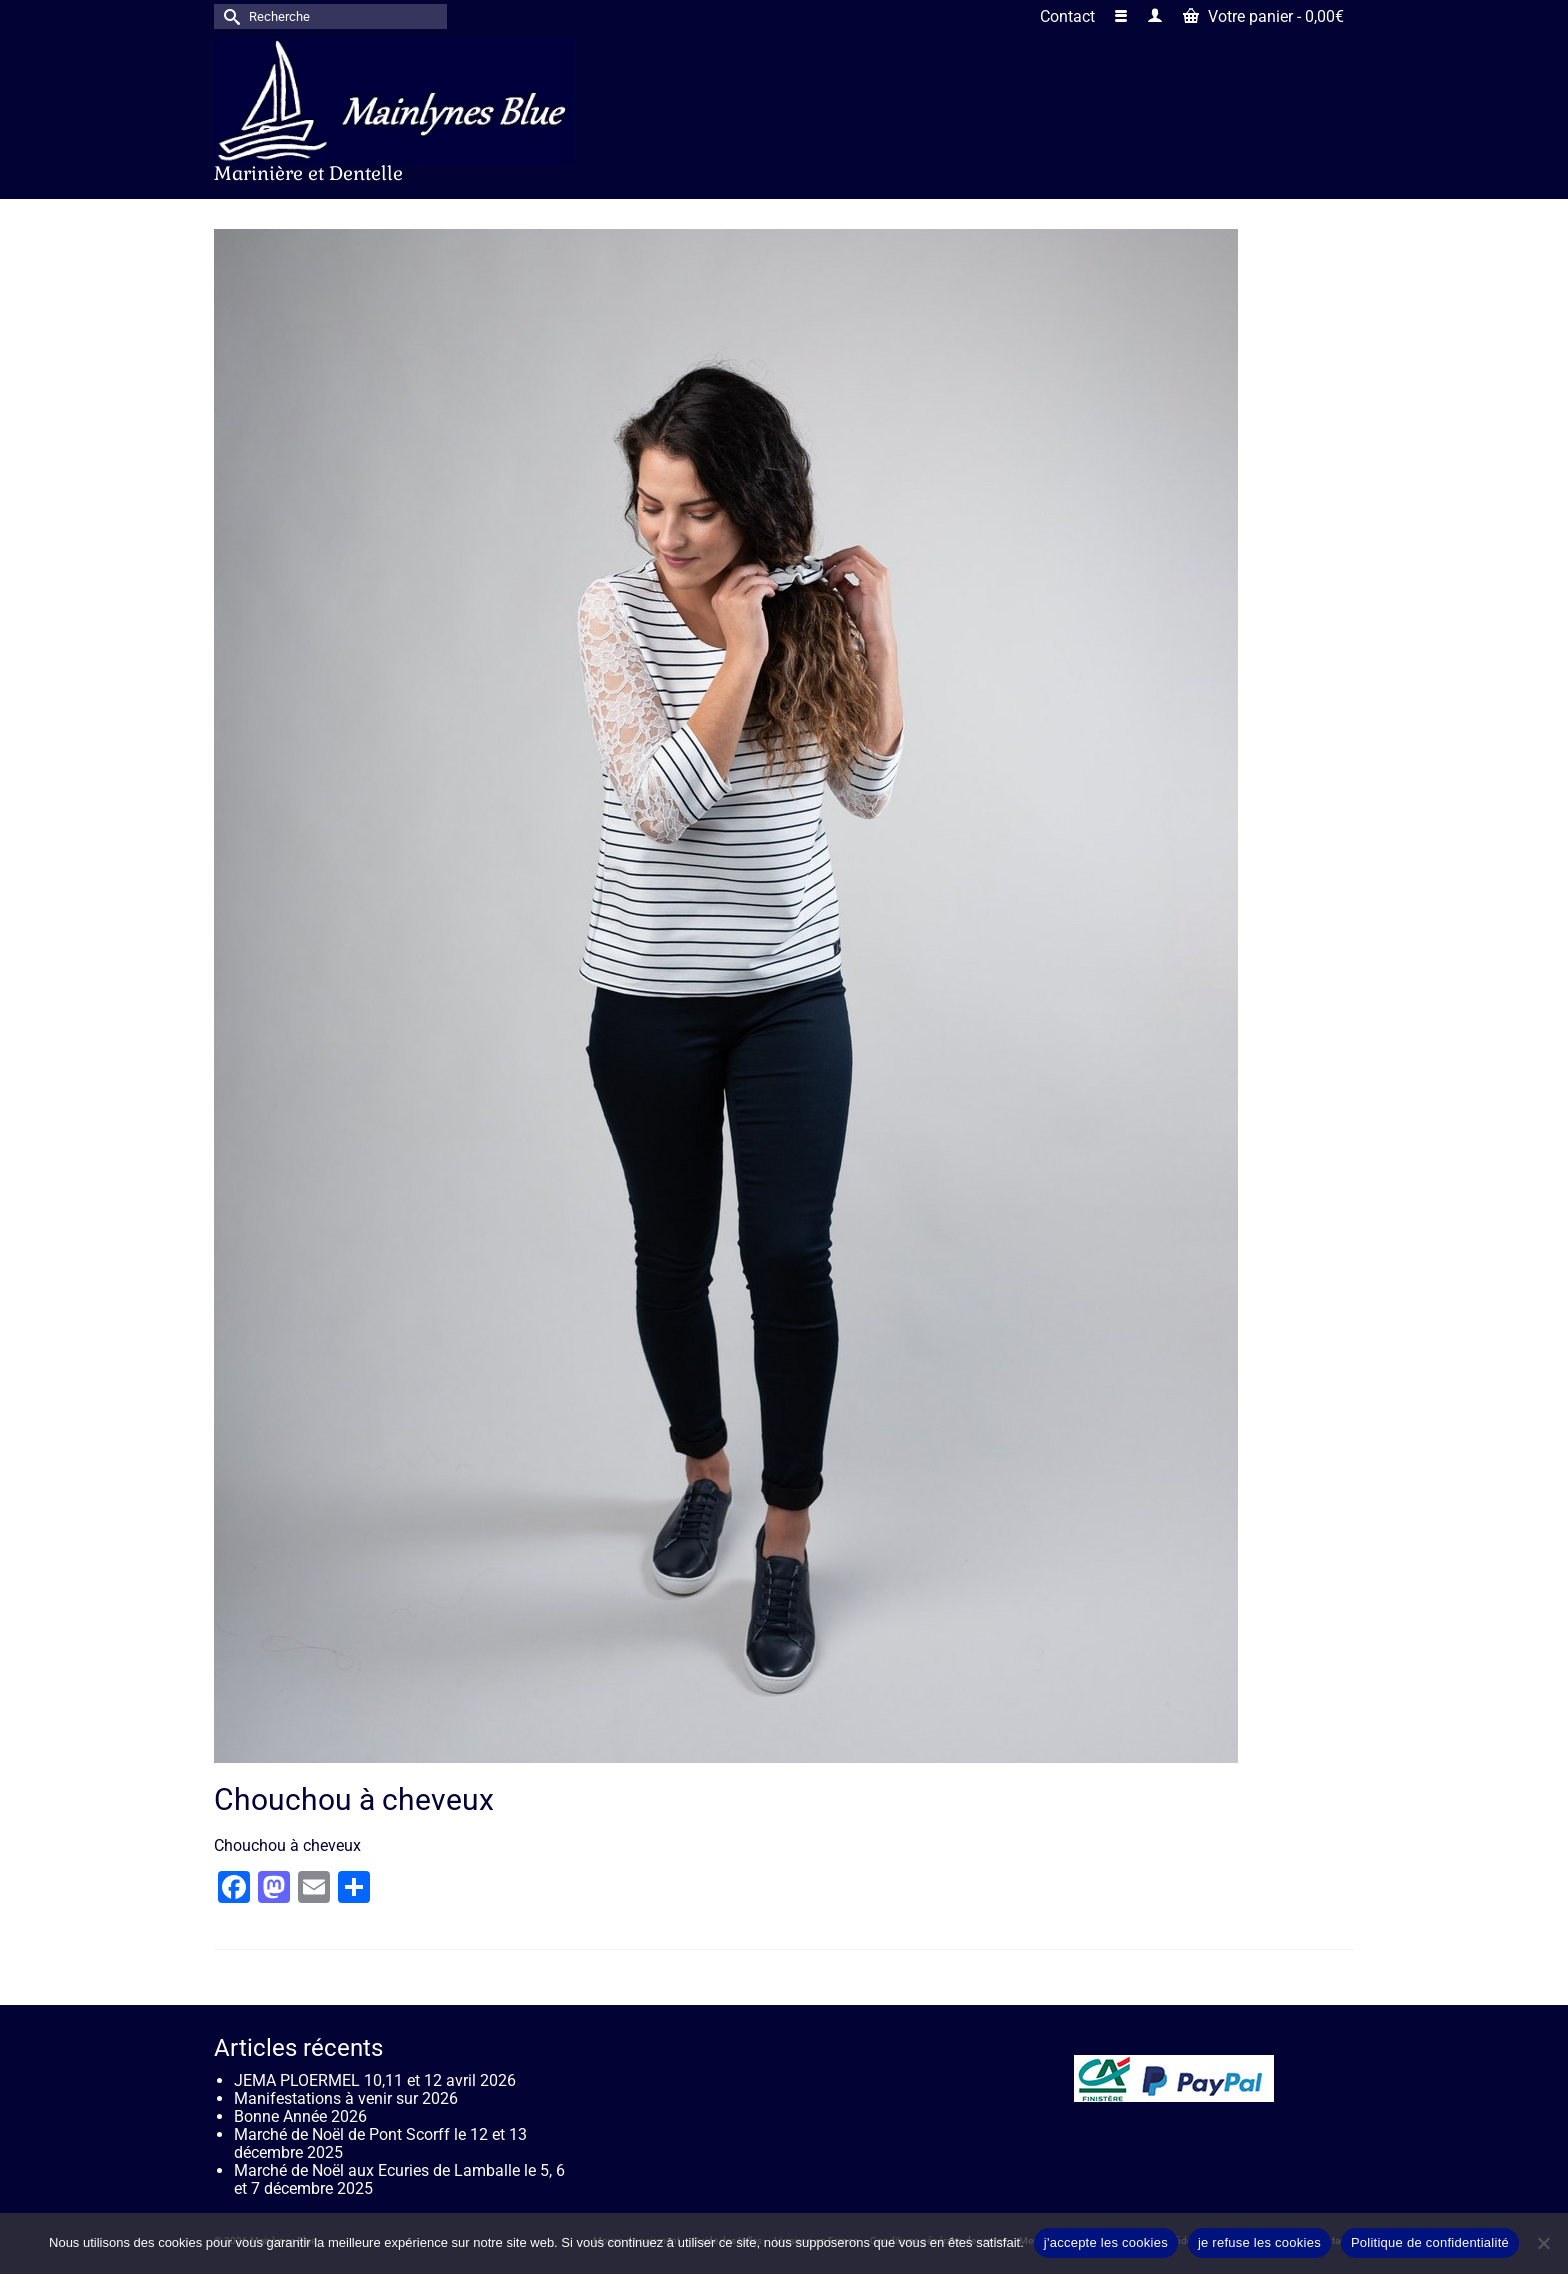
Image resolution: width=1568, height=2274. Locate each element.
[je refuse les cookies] (1543, 2243)
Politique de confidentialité (1430, 2242)
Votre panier (1263, 16)
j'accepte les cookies (1106, 2242)
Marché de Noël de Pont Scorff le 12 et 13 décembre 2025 (380, 2143)
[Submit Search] (229, 16)
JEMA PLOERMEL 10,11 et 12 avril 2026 (375, 2080)
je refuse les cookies (1259, 2242)
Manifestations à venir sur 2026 (346, 2098)
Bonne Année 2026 (300, 2116)
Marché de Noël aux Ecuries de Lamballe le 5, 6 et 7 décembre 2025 (399, 2179)
